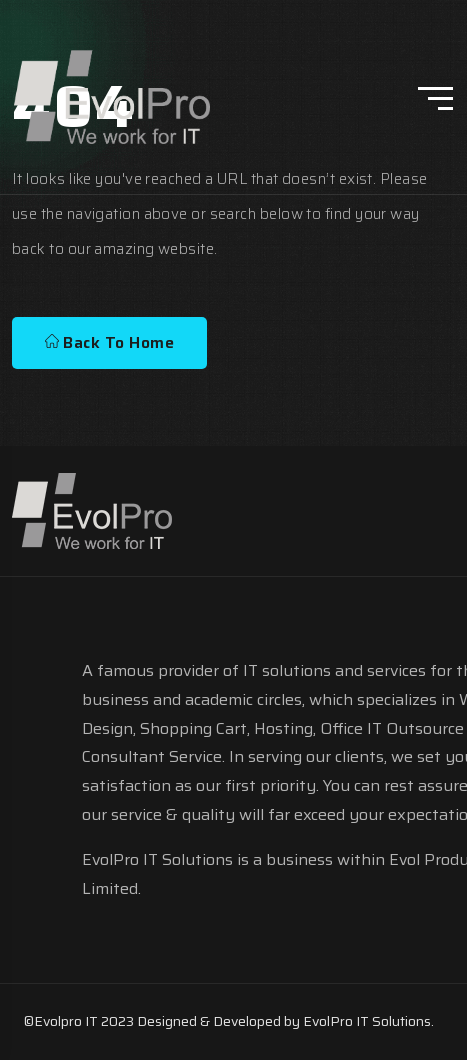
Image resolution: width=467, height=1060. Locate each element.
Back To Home (109, 342)
